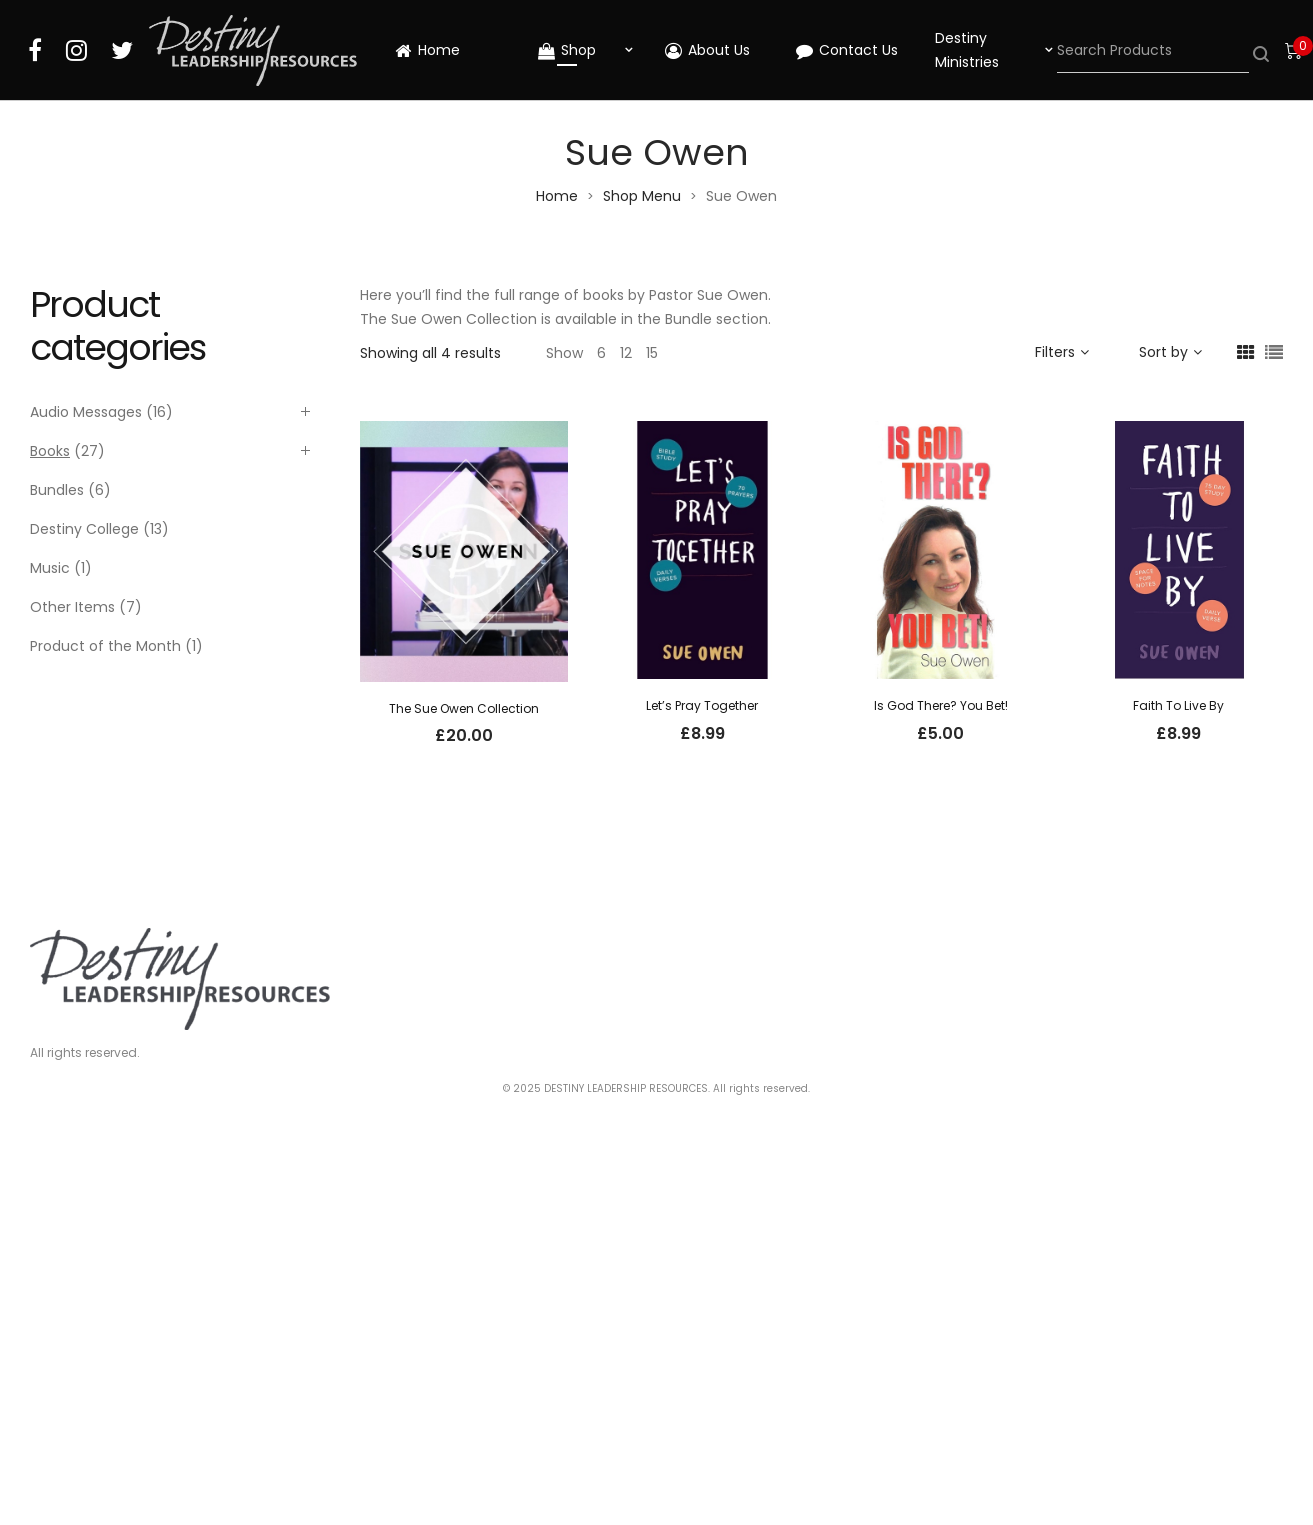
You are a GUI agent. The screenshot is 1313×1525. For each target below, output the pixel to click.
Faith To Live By (1178, 705)
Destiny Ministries (967, 50)
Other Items (72, 607)
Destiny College (84, 529)
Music (50, 568)
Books (50, 451)
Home (427, 50)
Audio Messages (86, 412)
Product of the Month (105, 646)
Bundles (57, 490)
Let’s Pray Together (702, 705)
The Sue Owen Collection (464, 708)
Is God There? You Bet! (941, 705)
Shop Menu (642, 196)
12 (626, 353)
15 (652, 353)
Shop (567, 50)
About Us (707, 50)
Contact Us (847, 50)
